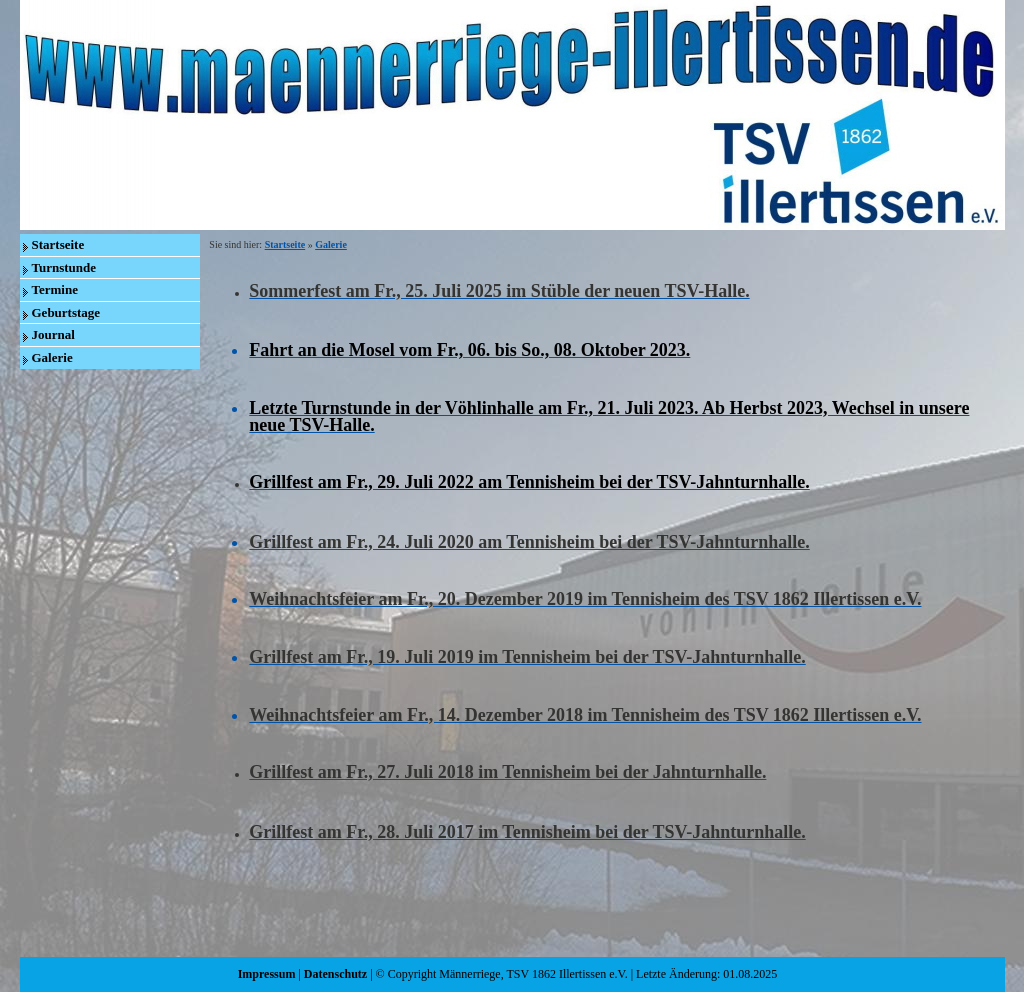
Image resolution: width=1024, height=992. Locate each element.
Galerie (52, 357)
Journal (53, 334)
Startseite (58, 244)
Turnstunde (64, 267)
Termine (55, 289)
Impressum (267, 974)
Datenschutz (335, 974)
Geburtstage (66, 312)
